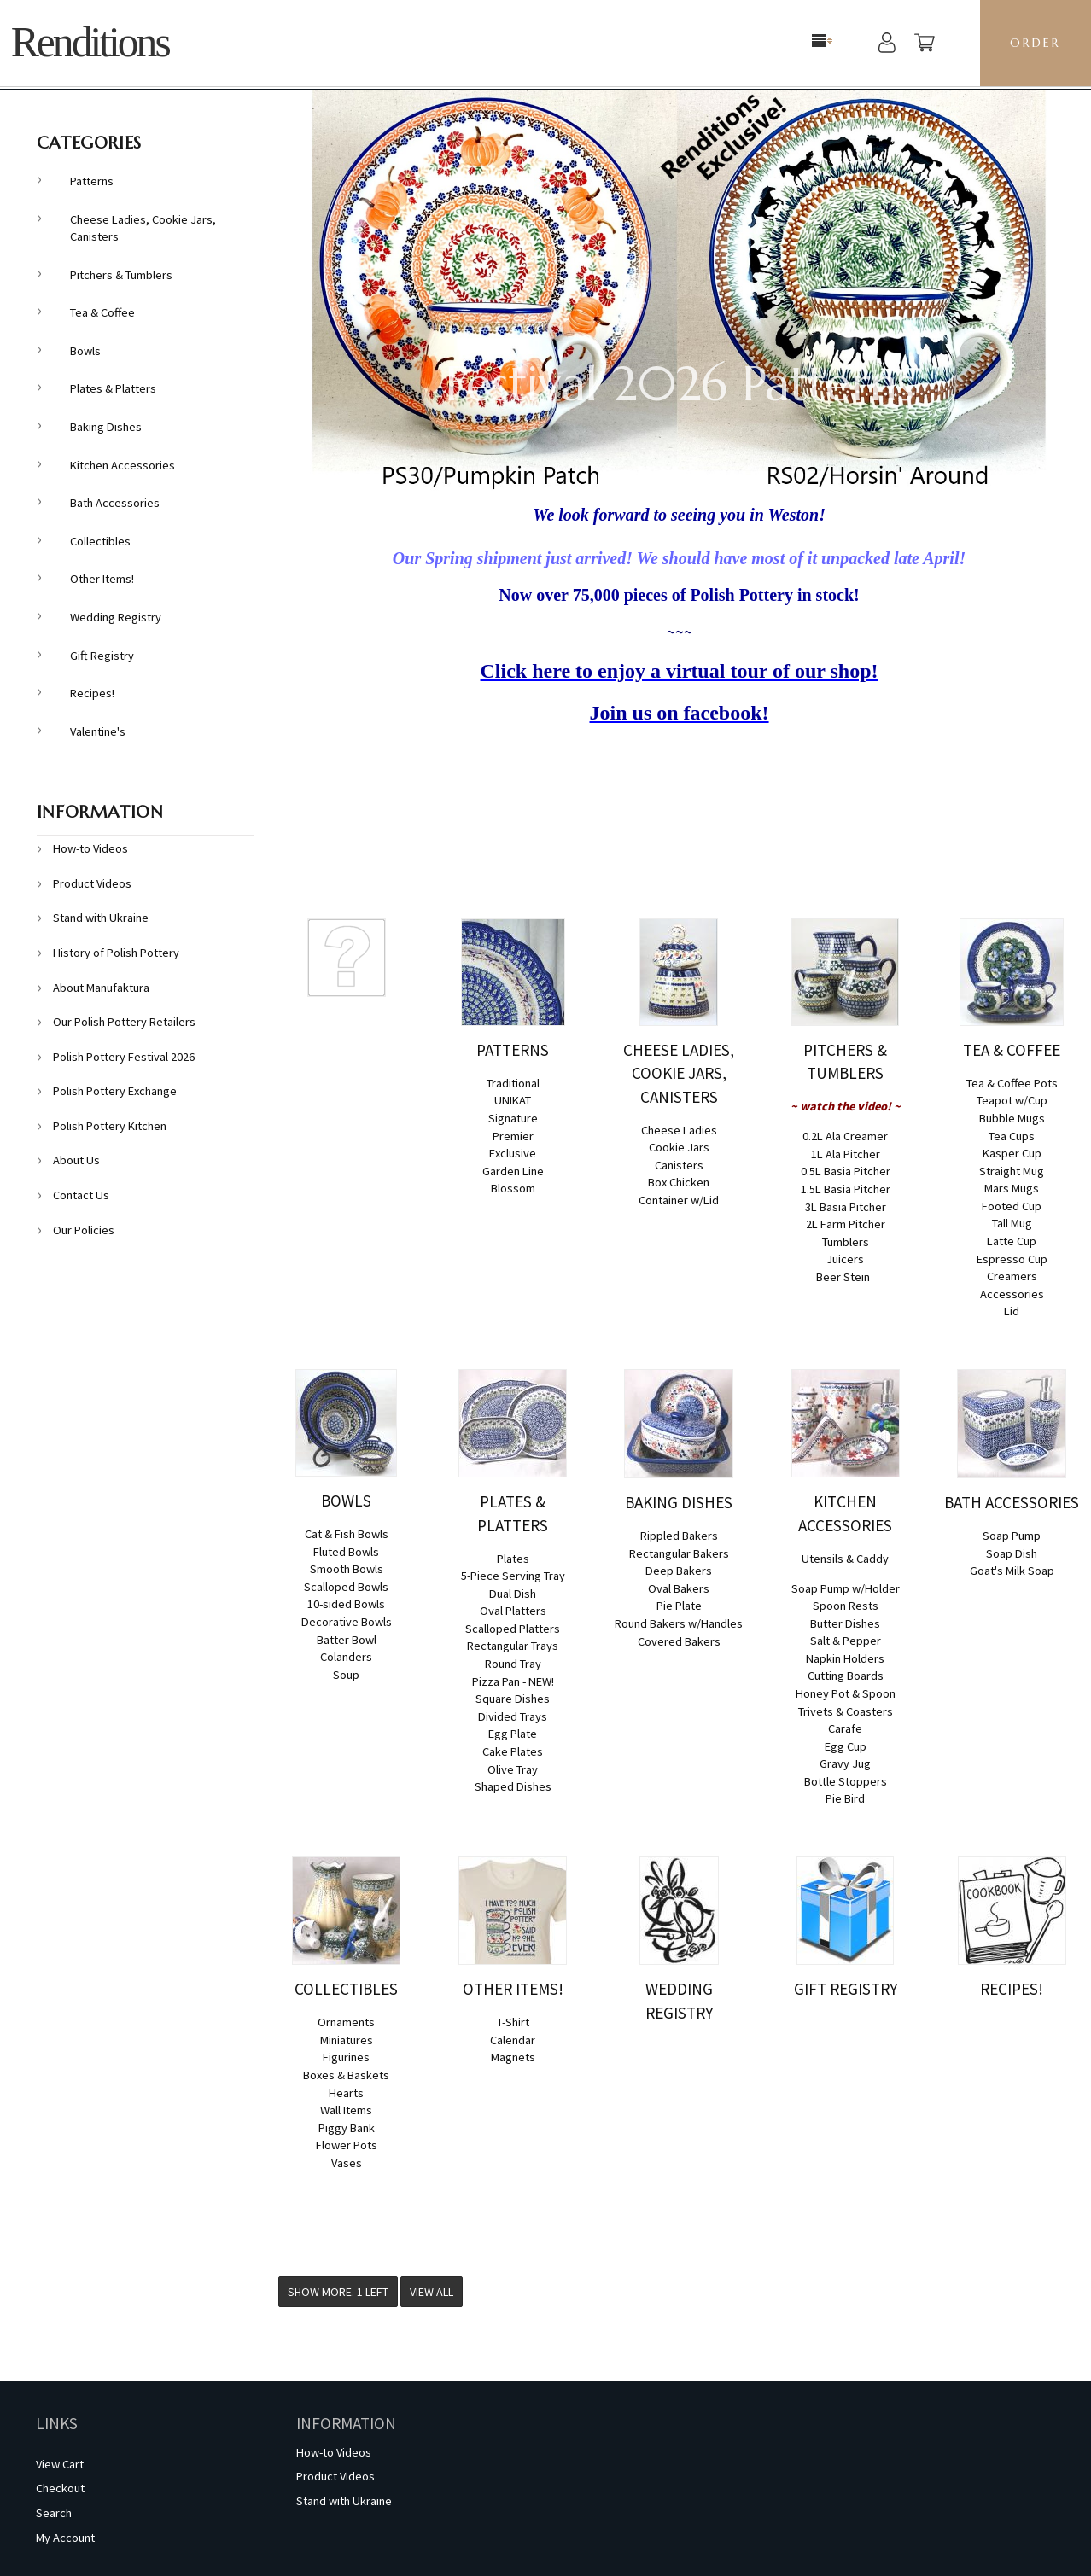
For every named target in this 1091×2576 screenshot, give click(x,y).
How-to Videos (90, 848)
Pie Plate (679, 1605)
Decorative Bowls (346, 1621)
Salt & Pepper (845, 1640)
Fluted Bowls (346, 1551)
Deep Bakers (678, 1570)
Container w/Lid (679, 1200)
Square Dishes (512, 1698)
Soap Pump (1012, 1535)
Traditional (513, 1083)
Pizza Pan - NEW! (513, 1681)
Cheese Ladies (679, 1130)
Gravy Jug (845, 1763)
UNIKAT (512, 1100)
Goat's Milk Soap (1012, 1570)
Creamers (1012, 1276)
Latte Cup (1011, 1241)
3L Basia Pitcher (845, 1207)
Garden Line (513, 1171)
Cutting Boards (846, 1675)
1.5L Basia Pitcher (845, 1189)
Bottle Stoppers (845, 1781)
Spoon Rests (845, 1605)
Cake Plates (512, 1751)
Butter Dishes (845, 1623)
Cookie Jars (679, 1147)
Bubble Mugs (1012, 1118)
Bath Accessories (115, 502)
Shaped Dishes (513, 1786)
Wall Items (346, 2110)
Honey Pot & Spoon (846, 1693)
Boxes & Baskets (346, 2075)
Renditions (90, 42)
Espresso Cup (1012, 1259)
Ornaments (346, 2022)
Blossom (513, 1188)
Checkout (60, 2488)
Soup (346, 1674)
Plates (513, 1558)
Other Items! (102, 578)
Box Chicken (678, 1182)
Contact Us (81, 1195)
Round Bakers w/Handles (679, 1623)
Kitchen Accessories (122, 465)
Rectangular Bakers (679, 1553)
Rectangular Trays (512, 1645)
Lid (1011, 1311)
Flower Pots (346, 2145)
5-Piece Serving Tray (513, 1575)
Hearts (346, 2093)
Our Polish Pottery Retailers (124, 1021)
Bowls (85, 350)
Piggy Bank (346, 2128)
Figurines (346, 2057)
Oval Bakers (678, 1588)
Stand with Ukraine (101, 917)
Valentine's (97, 731)
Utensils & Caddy (845, 1558)
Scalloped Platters (512, 1628)
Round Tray (513, 1663)
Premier (513, 1136)
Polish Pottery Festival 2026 (124, 1056)
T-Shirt (513, 2022)
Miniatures (346, 2040)
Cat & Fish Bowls (346, 1534)
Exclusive (512, 1153)
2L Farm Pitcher (845, 1224)
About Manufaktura (101, 987)
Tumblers (845, 1242)
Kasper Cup (1012, 1153)
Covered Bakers (679, 1641)
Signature (513, 1118)
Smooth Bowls (346, 1568)
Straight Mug (1011, 1171)
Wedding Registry (115, 617)
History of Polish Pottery (116, 952)
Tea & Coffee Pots (1012, 1083)
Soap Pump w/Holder (845, 1588)
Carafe (845, 1728)
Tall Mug (1012, 1223)
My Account (65, 2537)
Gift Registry (102, 655)
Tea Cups (1012, 1136)
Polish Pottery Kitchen (109, 1126)
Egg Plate (512, 1733)
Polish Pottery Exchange (115, 1091)
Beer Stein (843, 1277)
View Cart (60, 2464)
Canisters (679, 1165)
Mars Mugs (1011, 1188)
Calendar (512, 2040)
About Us (76, 1160)
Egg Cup (845, 1746)
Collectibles (100, 541)
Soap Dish (1011, 1553)
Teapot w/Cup (1012, 1100)
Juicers (845, 1259)
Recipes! (92, 693)
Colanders (346, 1656)
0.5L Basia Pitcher (845, 1171)
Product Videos (92, 883)
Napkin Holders (845, 1658)
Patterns (92, 181)
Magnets (513, 2057)
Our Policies (83, 1230)
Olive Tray (512, 1769)
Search (54, 2513)
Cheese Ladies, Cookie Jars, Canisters (143, 228)
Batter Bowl (346, 1639)
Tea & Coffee (102, 312)
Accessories (1012, 1294)
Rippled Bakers (679, 1535)
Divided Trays (512, 1716)
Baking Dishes (106, 426)
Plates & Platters (113, 388)
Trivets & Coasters (845, 1711)
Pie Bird (845, 1798)
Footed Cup (1011, 1206)
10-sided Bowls (346, 1603)
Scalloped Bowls (346, 1586)
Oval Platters (513, 1610)
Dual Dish (512, 1593)
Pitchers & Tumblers (121, 275)
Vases (346, 2163)
